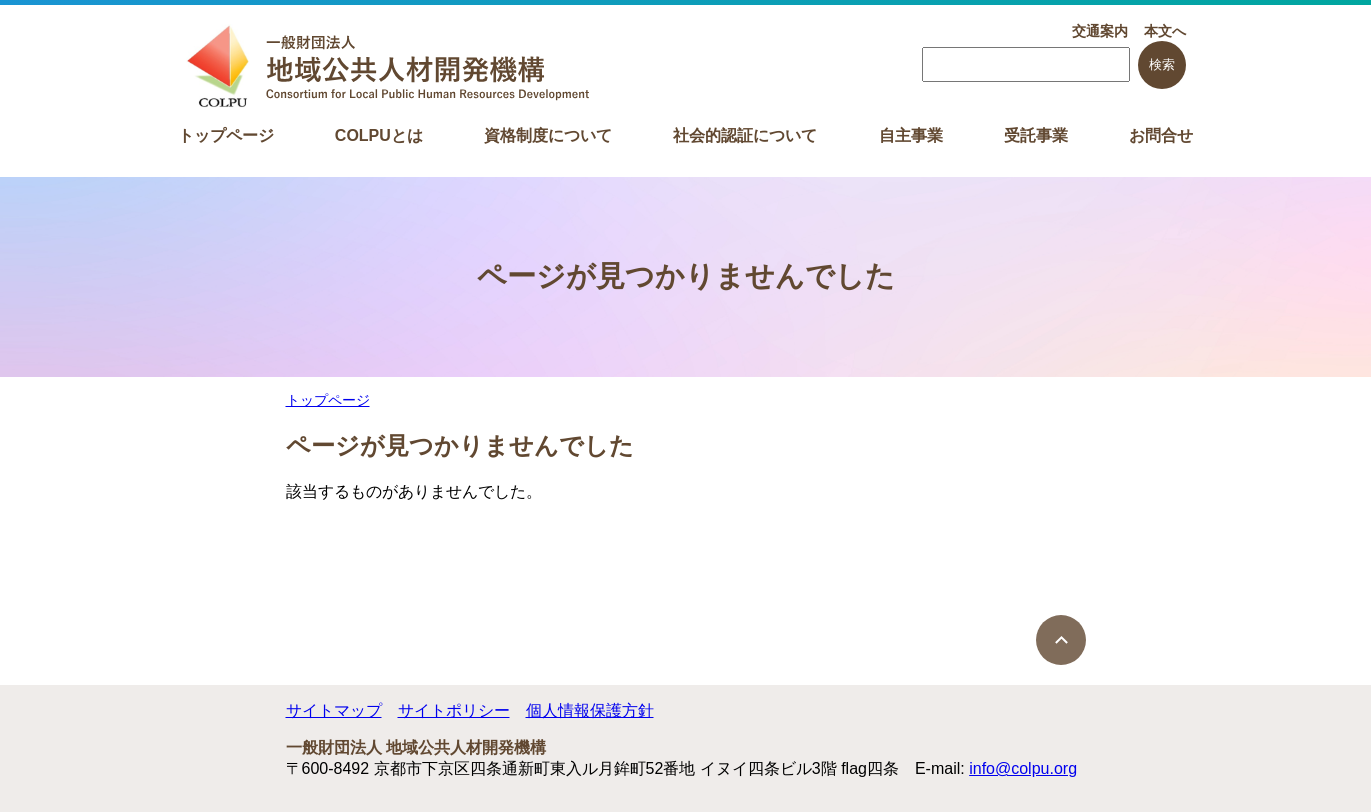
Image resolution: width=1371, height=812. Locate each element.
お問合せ (1161, 135)
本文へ (1165, 31)
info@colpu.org (1023, 768)
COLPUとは (379, 135)
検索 (1162, 64)
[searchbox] (1026, 64)
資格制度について (548, 135)
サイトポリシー (454, 710)
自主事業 (911, 135)
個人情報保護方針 (590, 710)
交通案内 (1100, 31)
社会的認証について (745, 135)
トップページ (226, 135)
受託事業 (1036, 135)
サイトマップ (334, 710)
